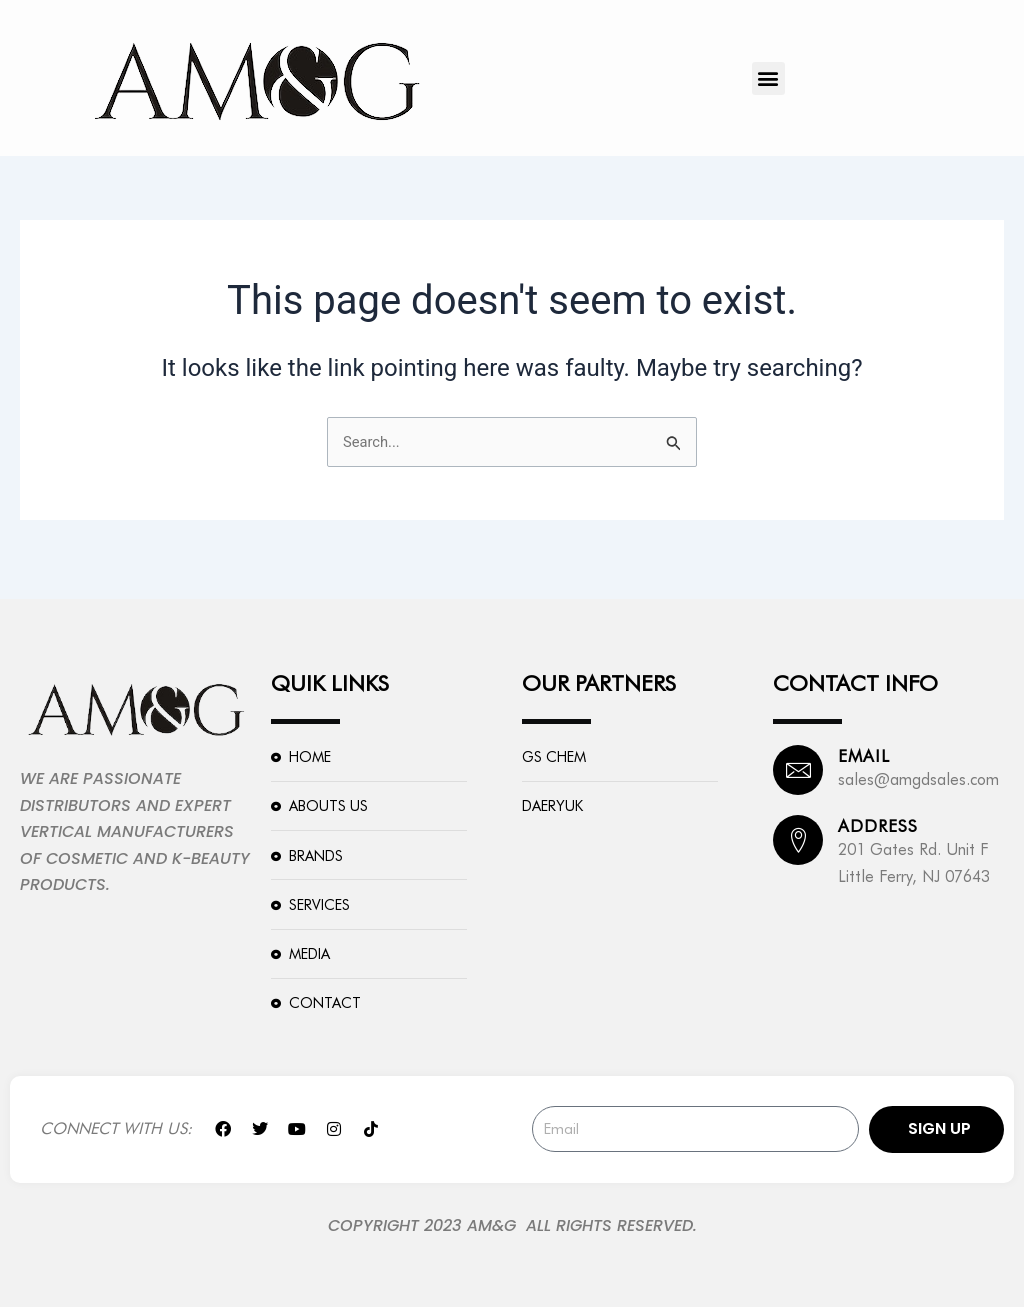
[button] (768, 78)
